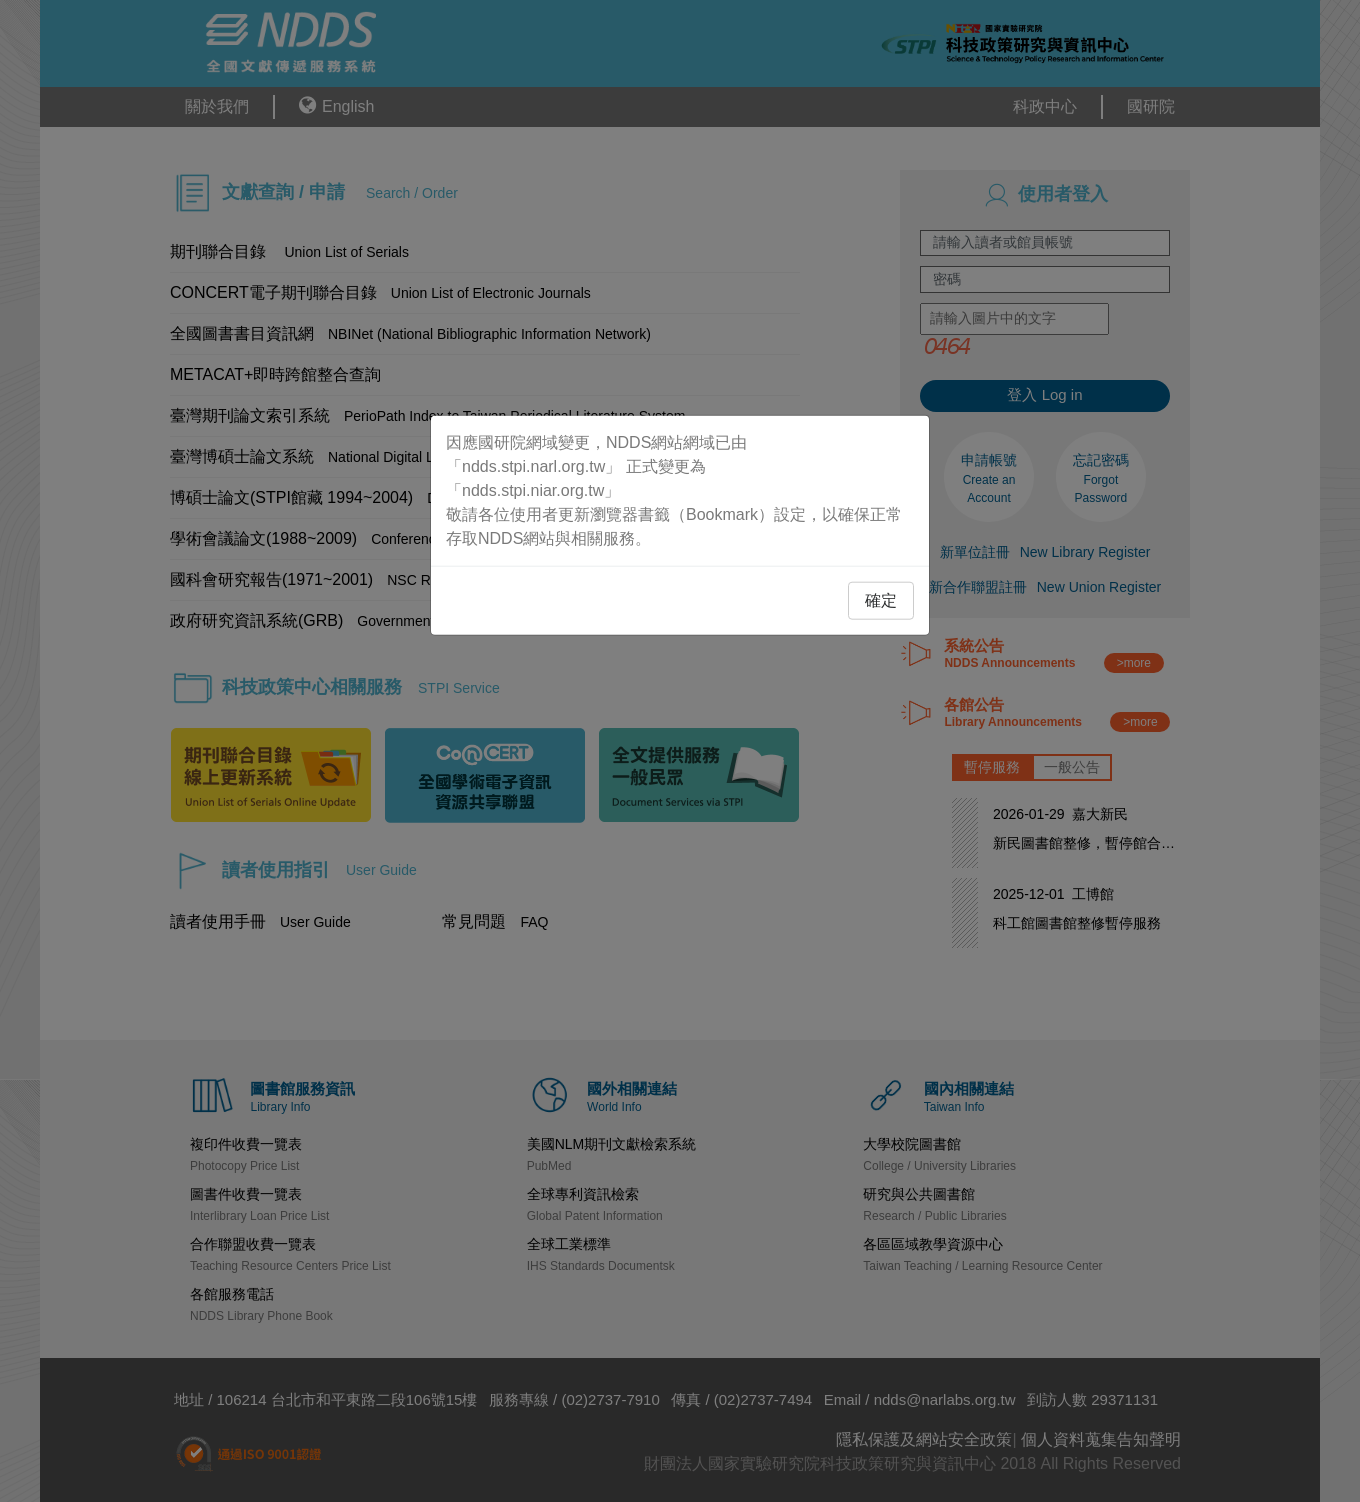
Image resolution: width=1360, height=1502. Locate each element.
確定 (881, 599)
